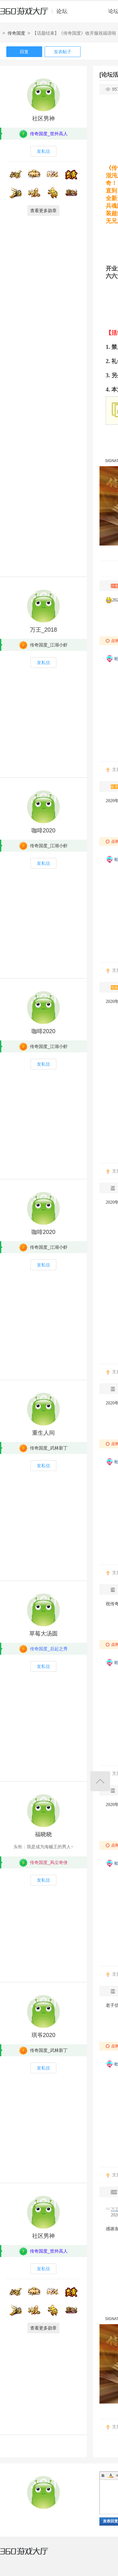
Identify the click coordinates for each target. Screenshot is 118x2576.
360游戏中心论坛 (36, 14)
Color (111, 2475)
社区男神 (43, 118)
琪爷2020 (43, 2035)
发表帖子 (62, 51)
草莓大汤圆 (43, 1633)
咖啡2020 (43, 830)
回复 (24, 51)
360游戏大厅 (30, 2555)
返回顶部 (100, 1781)
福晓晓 (43, 1834)
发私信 (43, 151)
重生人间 (43, 1433)
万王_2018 (43, 630)
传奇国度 (16, 33)
